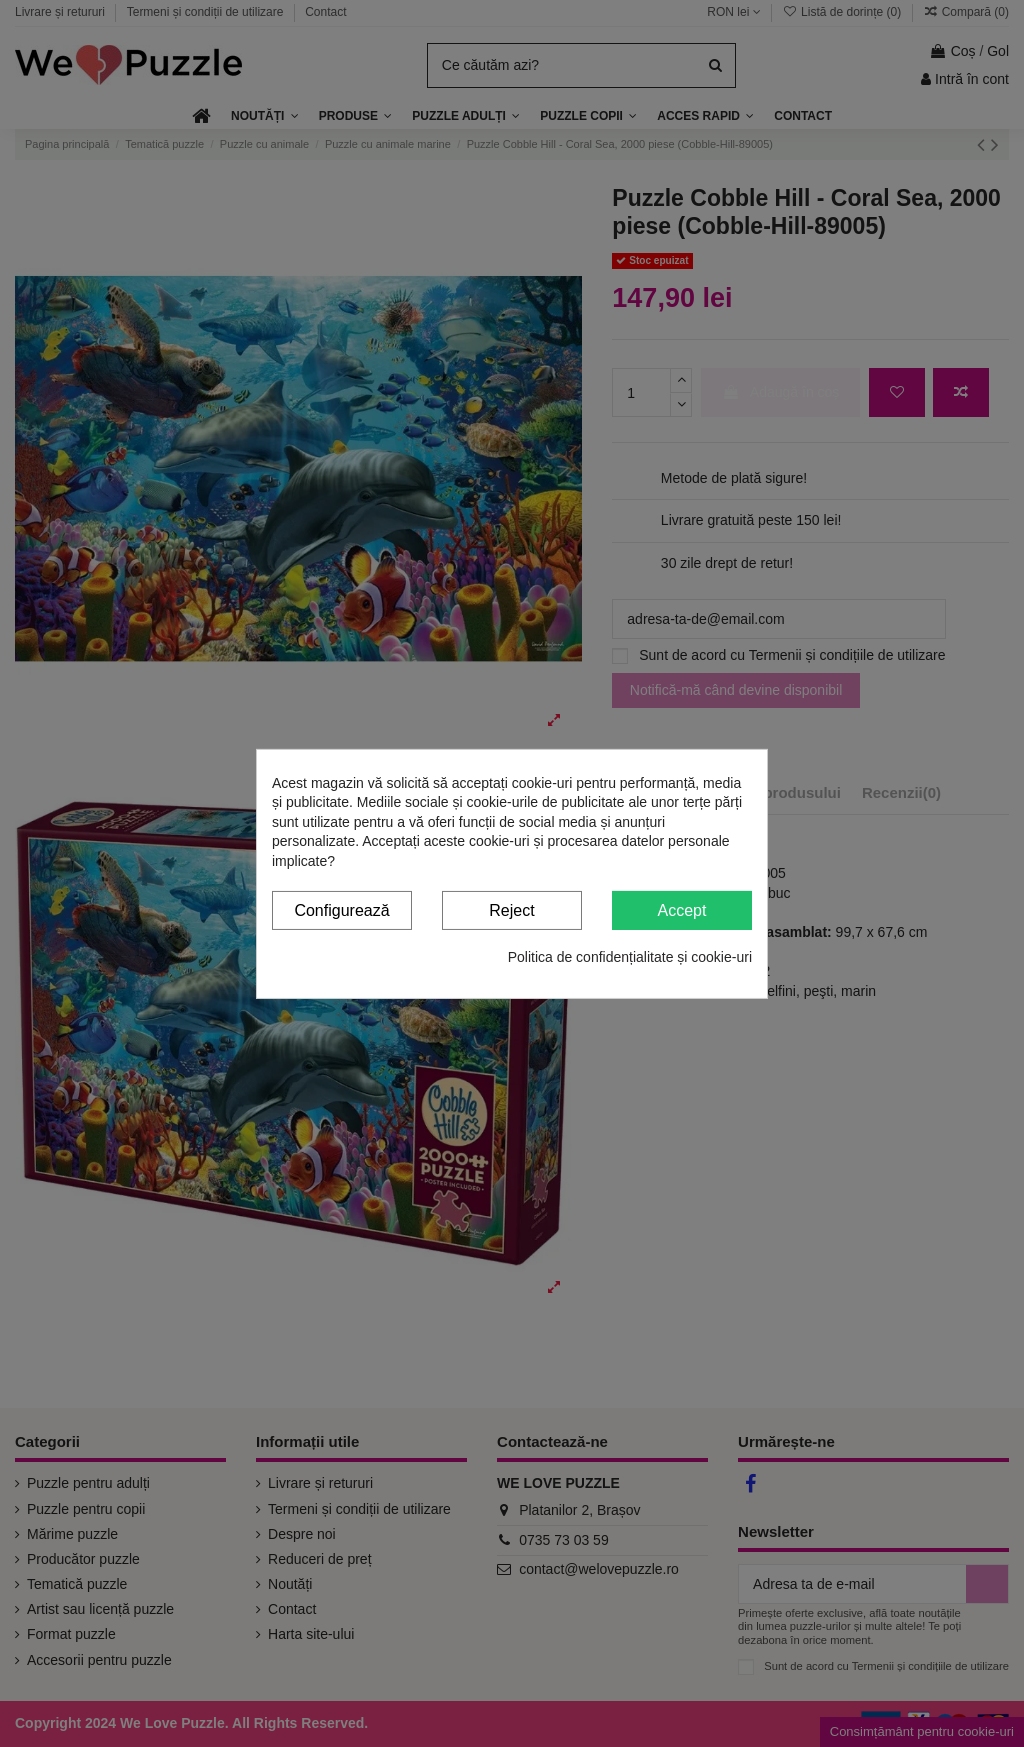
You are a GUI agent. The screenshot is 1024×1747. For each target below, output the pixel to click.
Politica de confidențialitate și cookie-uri (630, 957)
